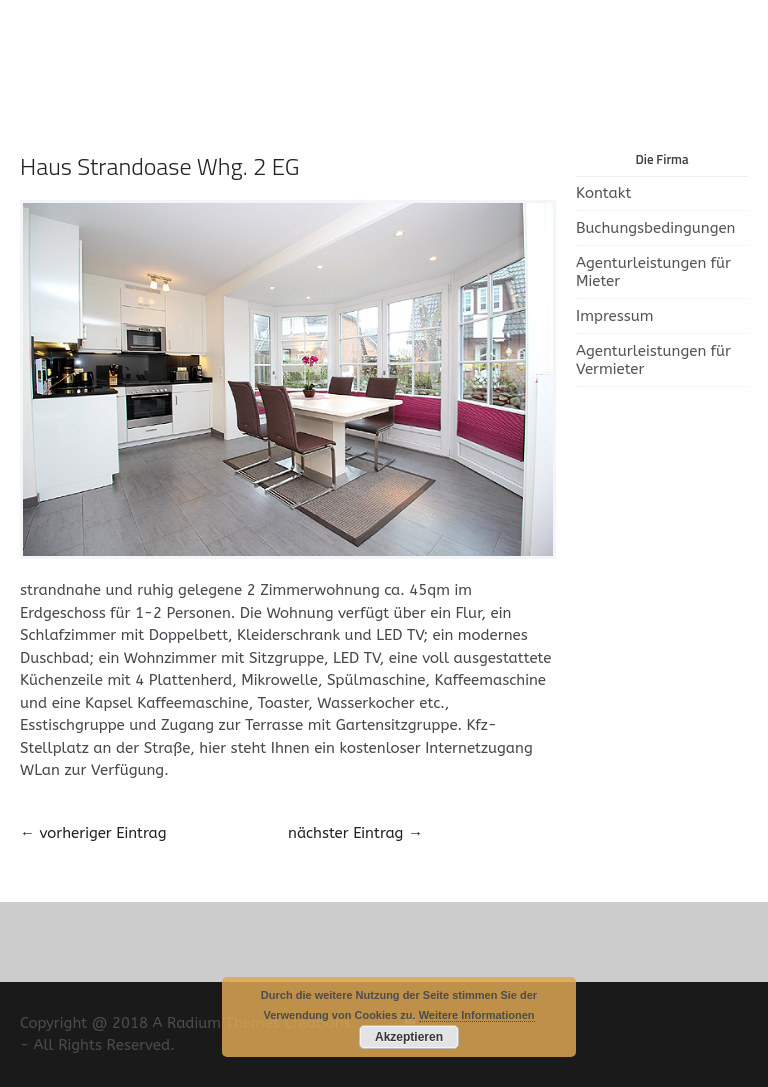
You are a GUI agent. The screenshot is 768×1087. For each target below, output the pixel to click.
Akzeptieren (409, 1037)
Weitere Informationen (477, 1015)
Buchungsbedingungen (655, 228)
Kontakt (603, 193)
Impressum (615, 316)
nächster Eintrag (355, 833)
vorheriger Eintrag (93, 833)
